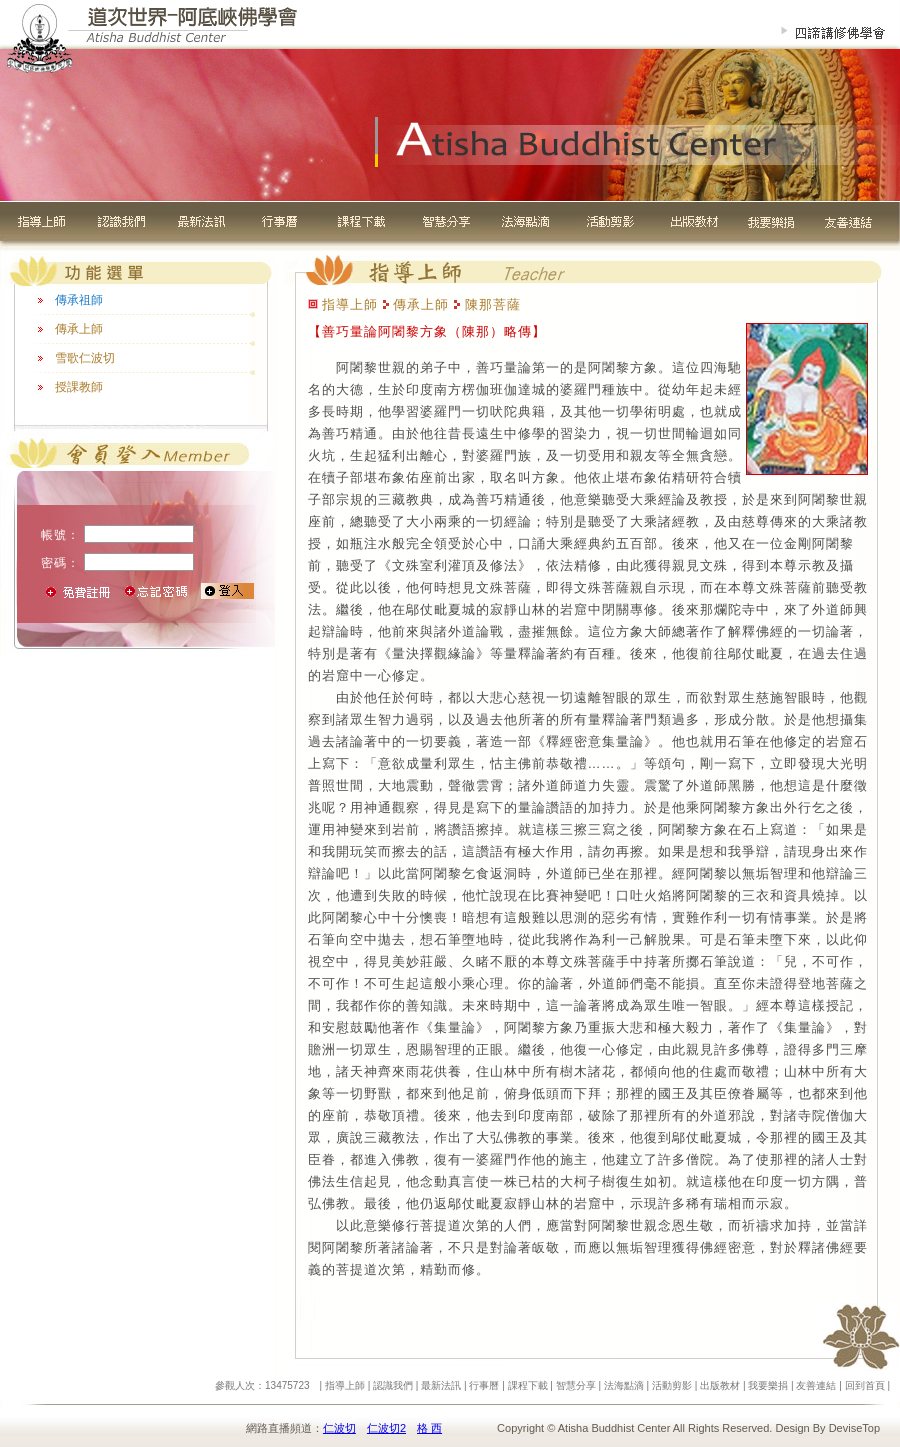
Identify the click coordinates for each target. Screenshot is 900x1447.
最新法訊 (441, 1385)
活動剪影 (672, 1385)
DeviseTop (854, 1428)
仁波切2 (386, 1428)
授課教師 (79, 387)
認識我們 (393, 1385)
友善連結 (816, 1385)
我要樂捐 (768, 1385)
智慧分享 (576, 1385)
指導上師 (345, 1385)
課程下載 (528, 1385)
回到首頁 (865, 1385)
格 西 (429, 1428)
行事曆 (484, 1385)
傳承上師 (79, 329)
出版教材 (720, 1385)
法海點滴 (624, 1385)
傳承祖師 (79, 300)
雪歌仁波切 (85, 358)
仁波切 (339, 1428)
